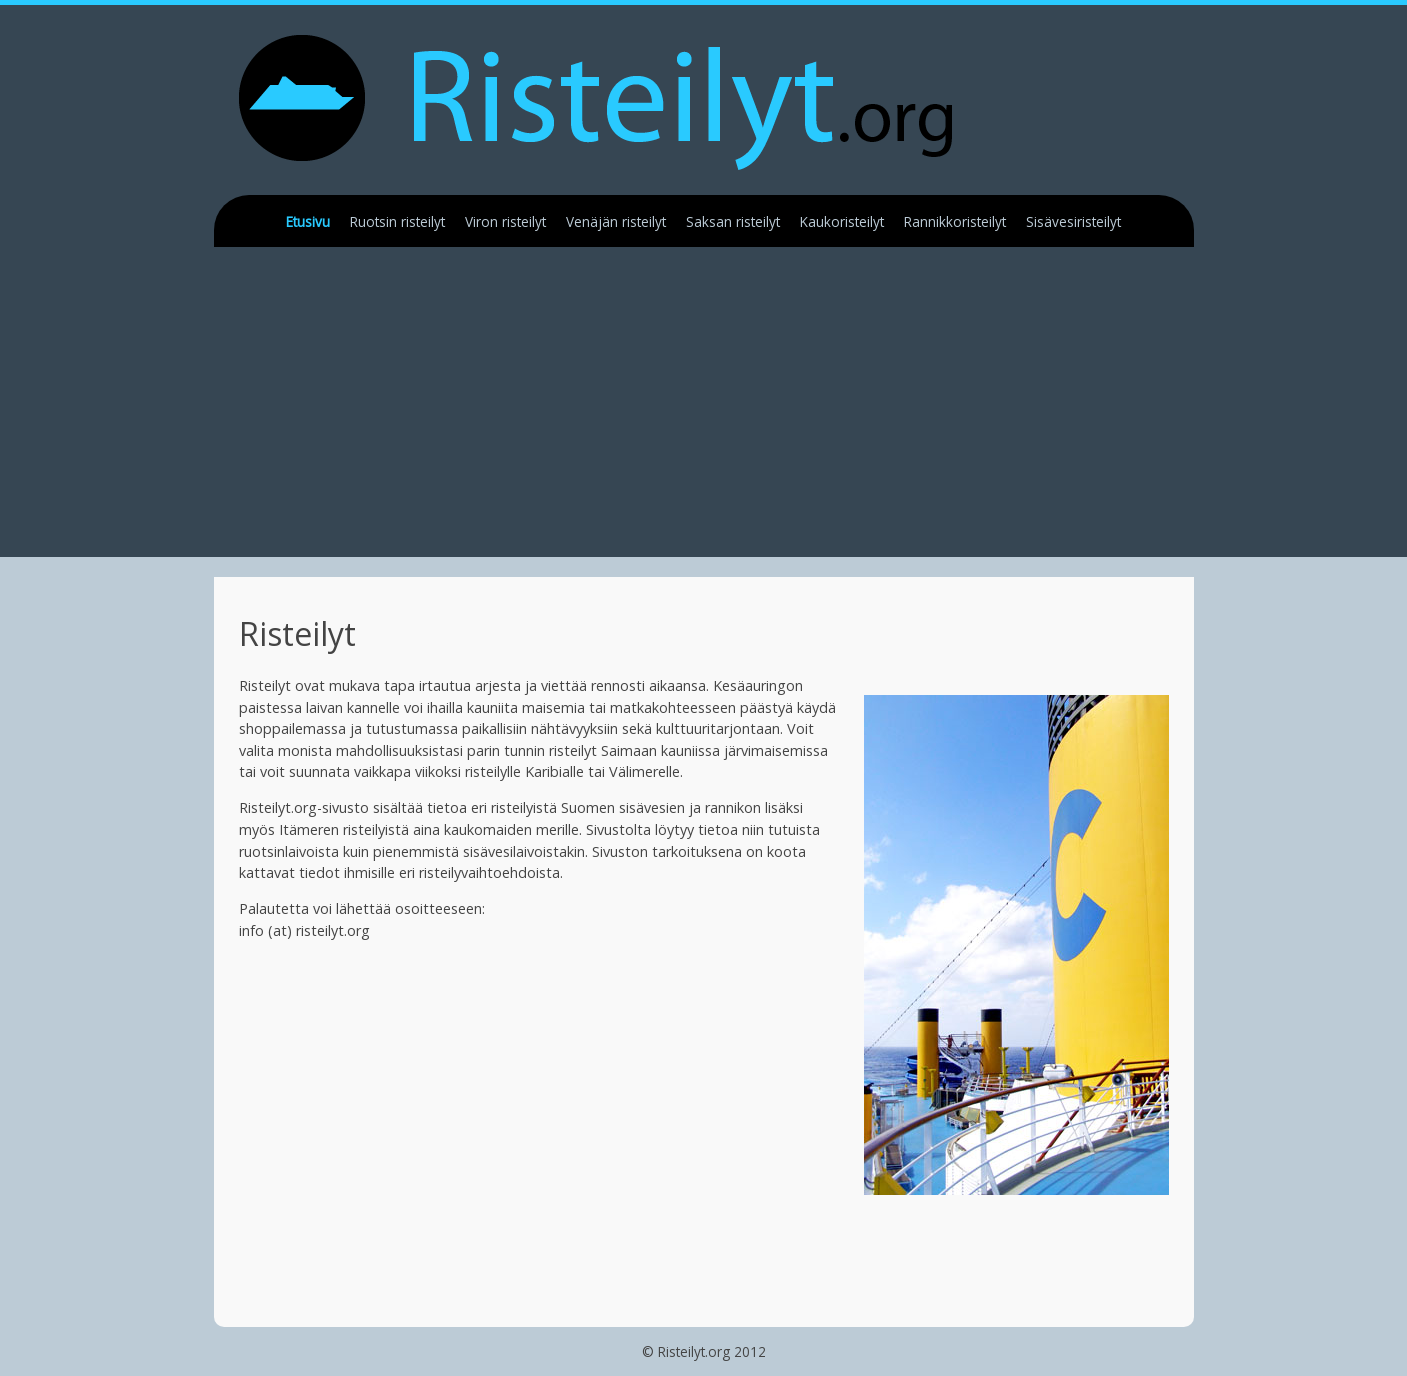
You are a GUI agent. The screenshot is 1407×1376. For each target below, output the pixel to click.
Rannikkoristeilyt (955, 221)
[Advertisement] (729, 417)
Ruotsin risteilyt (397, 221)
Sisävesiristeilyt (1073, 221)
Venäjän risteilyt (616, 221)
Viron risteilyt (505, 221)
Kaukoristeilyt (842, 221)
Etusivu (308, 221)
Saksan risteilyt (733, 221)
